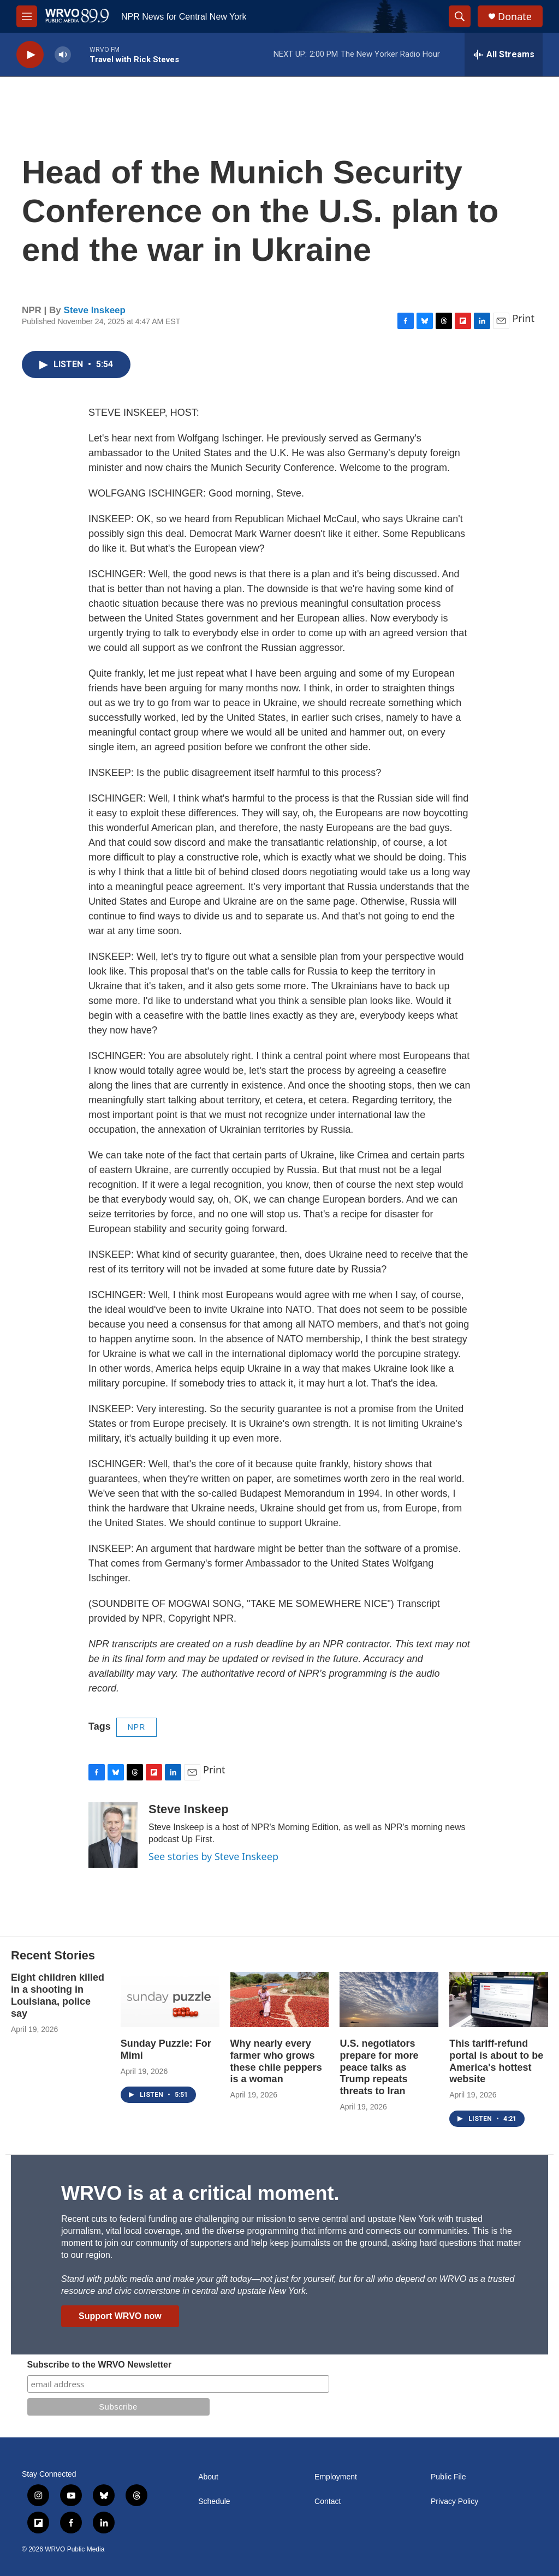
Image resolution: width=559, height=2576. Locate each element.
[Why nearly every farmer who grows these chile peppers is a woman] (279, 1999)
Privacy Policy (454, 2501)
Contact (327, 2501)
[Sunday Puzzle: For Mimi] (170, 1999)
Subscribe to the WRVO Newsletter (99, 2364)
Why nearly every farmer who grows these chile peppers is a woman (276, 2061)
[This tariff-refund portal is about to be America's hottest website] (498, 1999)
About (208, 2477)
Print (523, 318)
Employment (335, 2477)
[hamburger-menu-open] (26, 16)
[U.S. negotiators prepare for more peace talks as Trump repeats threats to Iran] (389, 1999)
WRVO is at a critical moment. (200, 2193)
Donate (515, 16)
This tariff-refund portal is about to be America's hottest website (496, 2061)
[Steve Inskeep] (113, 1835)
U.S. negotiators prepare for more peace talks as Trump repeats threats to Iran (379, 2067)
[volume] (62, 55)
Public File (448, 2477)
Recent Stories (53, 1955)
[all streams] (504, 54)
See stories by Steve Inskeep (213, 1856)
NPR (137, 1727)
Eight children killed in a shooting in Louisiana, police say (57, 1995)
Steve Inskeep (95, 310)
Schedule (214, 2501)
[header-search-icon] (460, 16)
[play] (30, 55)
